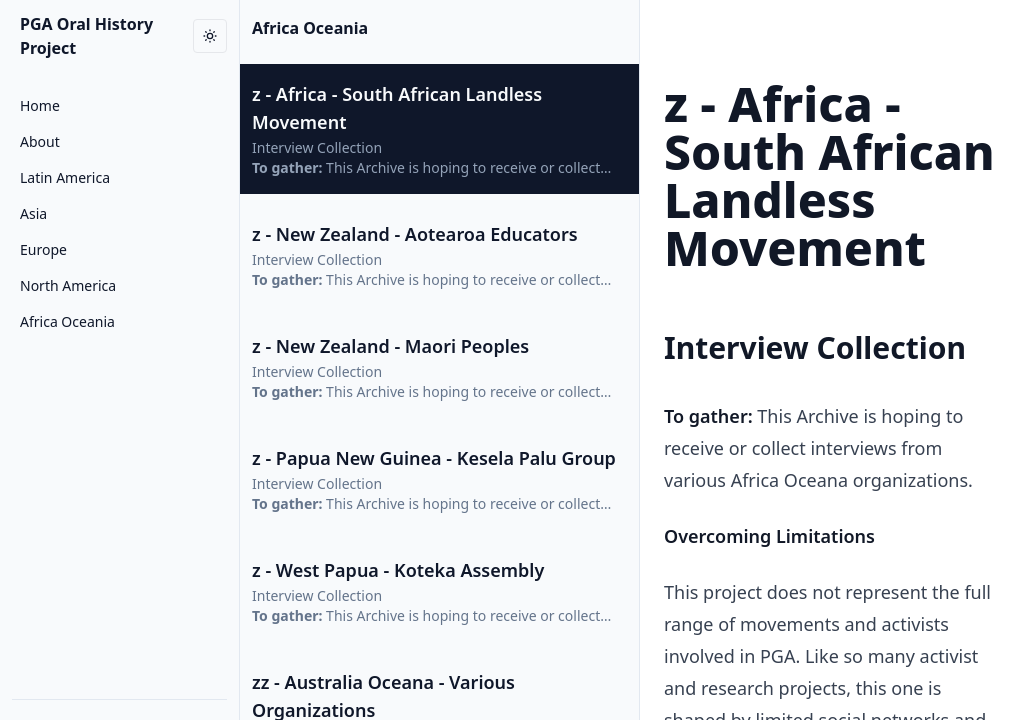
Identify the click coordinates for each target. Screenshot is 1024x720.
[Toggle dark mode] (210, 36)
